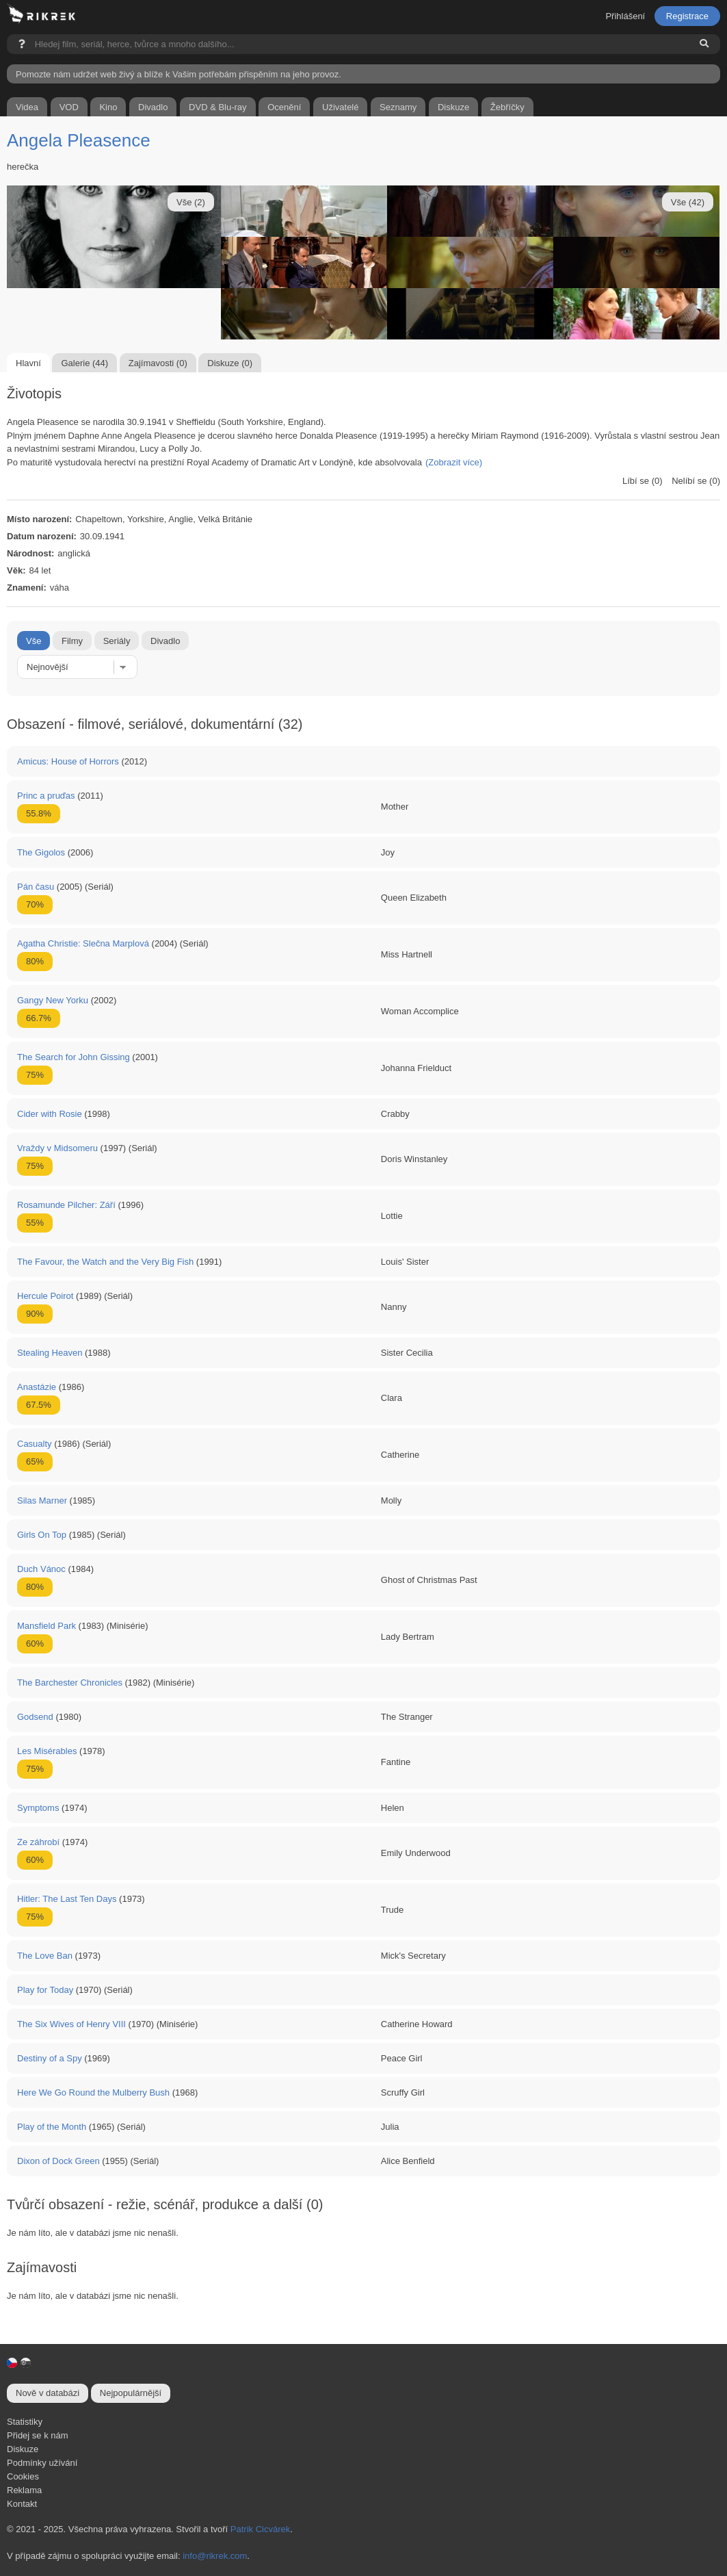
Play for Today (45, 1990)
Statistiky (24, 2422)
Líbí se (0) (642, 481)
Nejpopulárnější (130, 2393)
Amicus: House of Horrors (68, 761)
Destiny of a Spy (49, 2058)
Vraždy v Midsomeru (57, 1148)
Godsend (35, 1717)
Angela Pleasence (78, 140)
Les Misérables (47, 1751)
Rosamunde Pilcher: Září (66, 1205)
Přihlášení (625, 16)
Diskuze (22, 2449)
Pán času (35, 886)
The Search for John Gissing (73, 1057)
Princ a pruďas (46, 795)
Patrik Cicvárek (260, 2529)
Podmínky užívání (42, 2463)
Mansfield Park (46, 1626)
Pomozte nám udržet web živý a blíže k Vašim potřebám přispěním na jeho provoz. (178, 74)
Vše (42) (687, 202)
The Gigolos (41, 852)
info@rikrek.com (215, 2556)
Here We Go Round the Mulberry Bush (93, 2092)
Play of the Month (51, 2127)
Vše (33, 641)
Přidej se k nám (37, 2435)
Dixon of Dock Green (58, 2161)
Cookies (23, 2476)
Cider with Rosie (49, 1114)
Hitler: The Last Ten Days (66, 1899)
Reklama (24, 2490)
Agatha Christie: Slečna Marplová (83, 943)
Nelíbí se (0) (696, 481)
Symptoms (38, 1808)
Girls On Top (41, 1535)
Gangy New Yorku (52, 1000)
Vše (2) (190, 202)
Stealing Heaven (49, 1353)
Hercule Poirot (45, 1296)
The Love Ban (44, 1955)
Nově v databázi (47, 2393)
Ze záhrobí (38, 1842)
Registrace (687, 16)
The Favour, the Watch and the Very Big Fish (105, 1262)
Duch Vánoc (41, 1569)
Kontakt (22, 2504)
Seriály (117, 641)
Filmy (72, 641)
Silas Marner (42, 1500)
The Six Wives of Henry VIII (71, 2024)
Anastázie (36, 1387)
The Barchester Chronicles (69, 1682)
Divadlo (165, 641)
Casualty (34, 1444)
